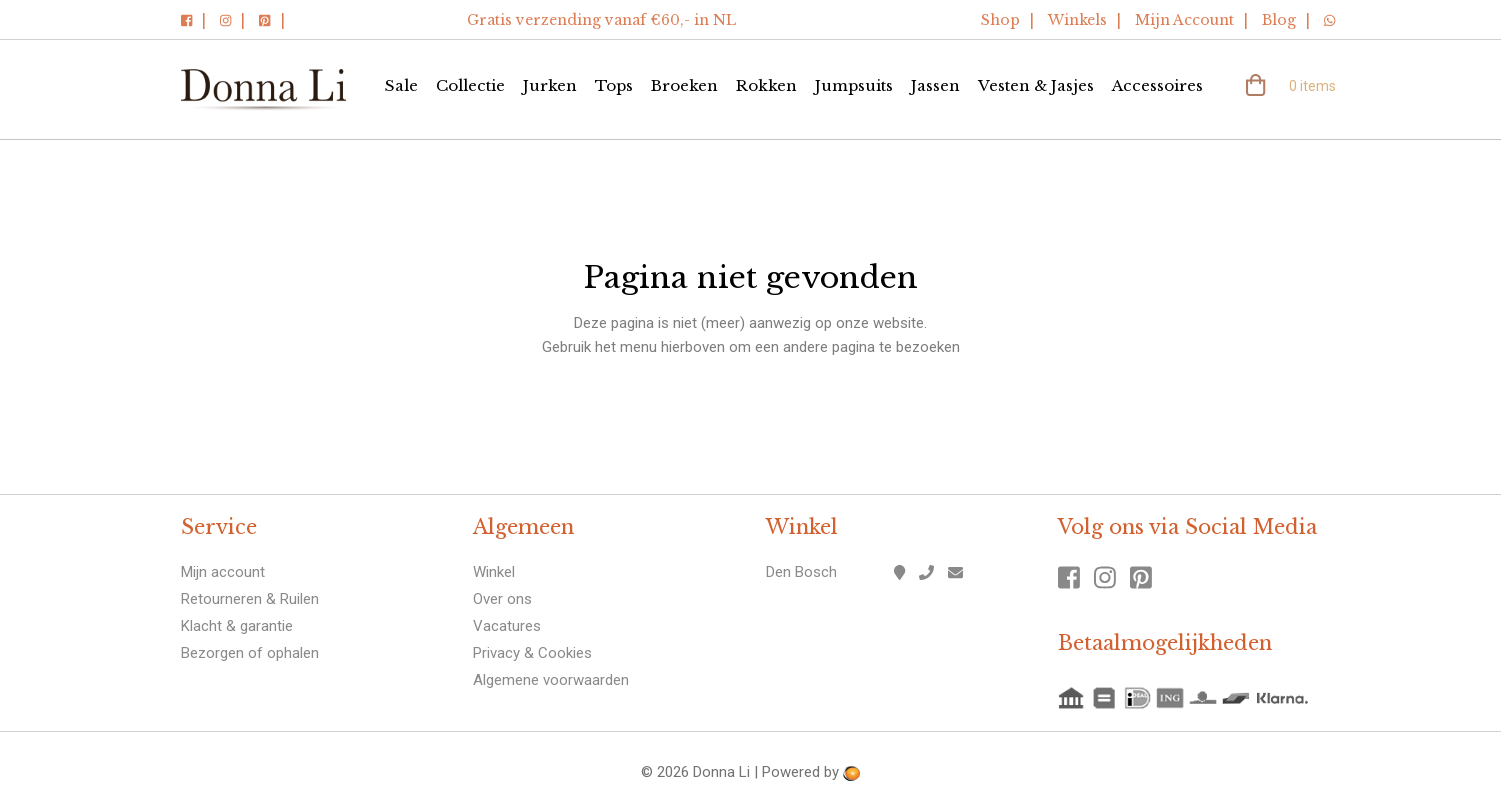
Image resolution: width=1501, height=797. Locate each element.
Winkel (494, 572)
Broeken (684, 85)
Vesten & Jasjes (1036, 85)
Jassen (935, 85)
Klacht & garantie (237, 626)
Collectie (470, 85)
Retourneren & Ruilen (250, 599)
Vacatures (507, 626)
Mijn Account (1184, 20)
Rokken (766, 85)
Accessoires (1157, 85)
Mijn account (223, 572)
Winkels (1077, 20)
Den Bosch (801, 572)
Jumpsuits (854, 85)
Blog (1279, 20)
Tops (614, 85)
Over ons (502, 599)
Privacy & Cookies (532, 653)
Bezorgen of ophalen (250, 653)
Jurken (550, 85)
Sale (401, 85)
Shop (1000, 20)
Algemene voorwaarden (551, 680)
